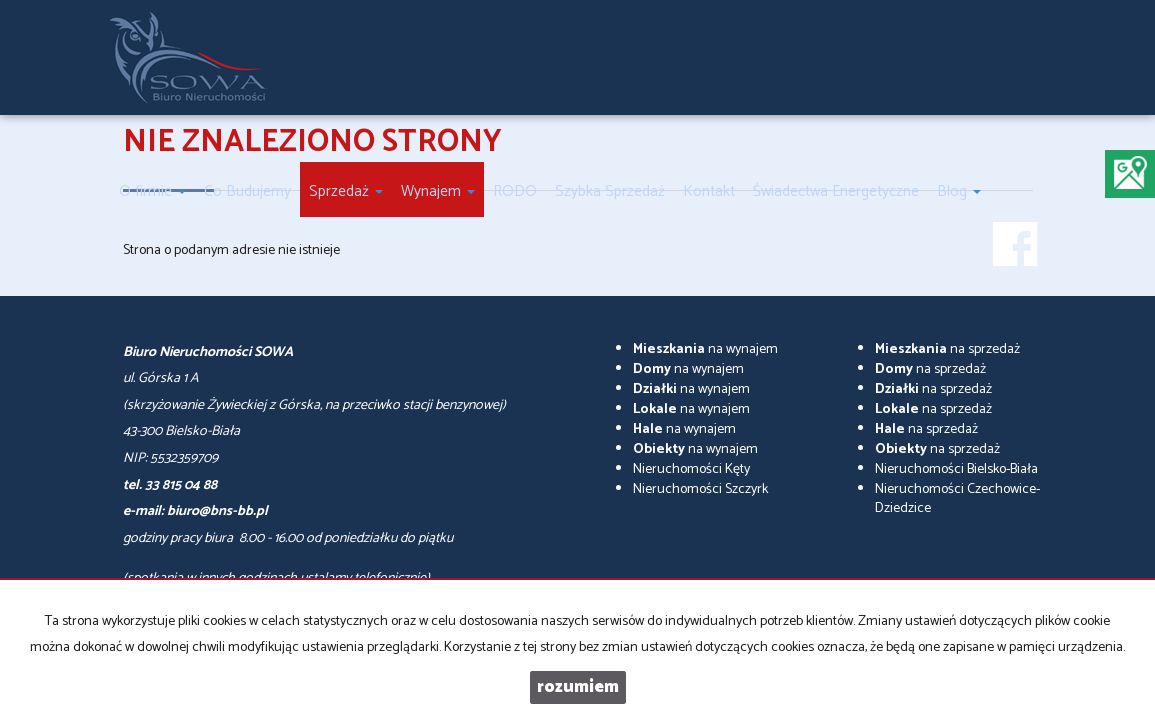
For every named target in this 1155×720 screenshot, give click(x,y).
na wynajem (705, 349)
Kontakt (709, 191)
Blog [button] (959, 191)
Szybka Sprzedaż (610, 191)
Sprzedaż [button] (346, 191)
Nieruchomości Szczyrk (700, 489)
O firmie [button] (152, 191)
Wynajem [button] (438, 191)
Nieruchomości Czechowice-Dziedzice (957, 499)
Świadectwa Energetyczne (836, 191)
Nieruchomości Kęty (691, 469)
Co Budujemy (247, 191)
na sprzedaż (947, 349)
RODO (515, 191)
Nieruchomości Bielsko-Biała (956, 469)
